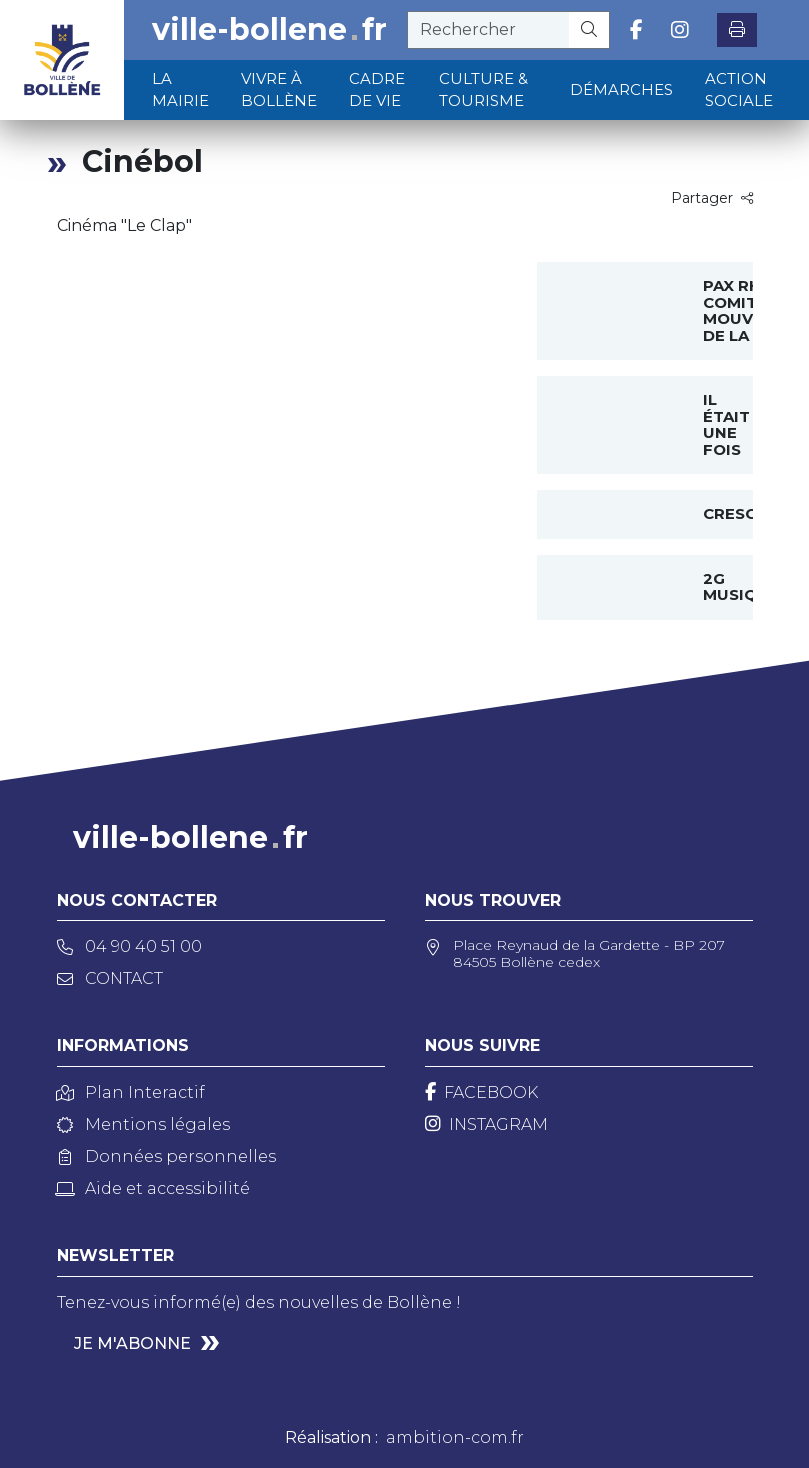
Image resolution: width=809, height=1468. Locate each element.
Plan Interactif (131, 1092)
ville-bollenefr (269, 30)
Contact (110, 978)
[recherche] (488, 30)
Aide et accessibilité (153, 1188)
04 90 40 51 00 (129, 946)
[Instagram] (486, 1124)
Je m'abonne (132, 1343)
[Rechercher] (589, 30)
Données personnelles (166, 1156)
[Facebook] (481, 1092)
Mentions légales (143, 1124)
